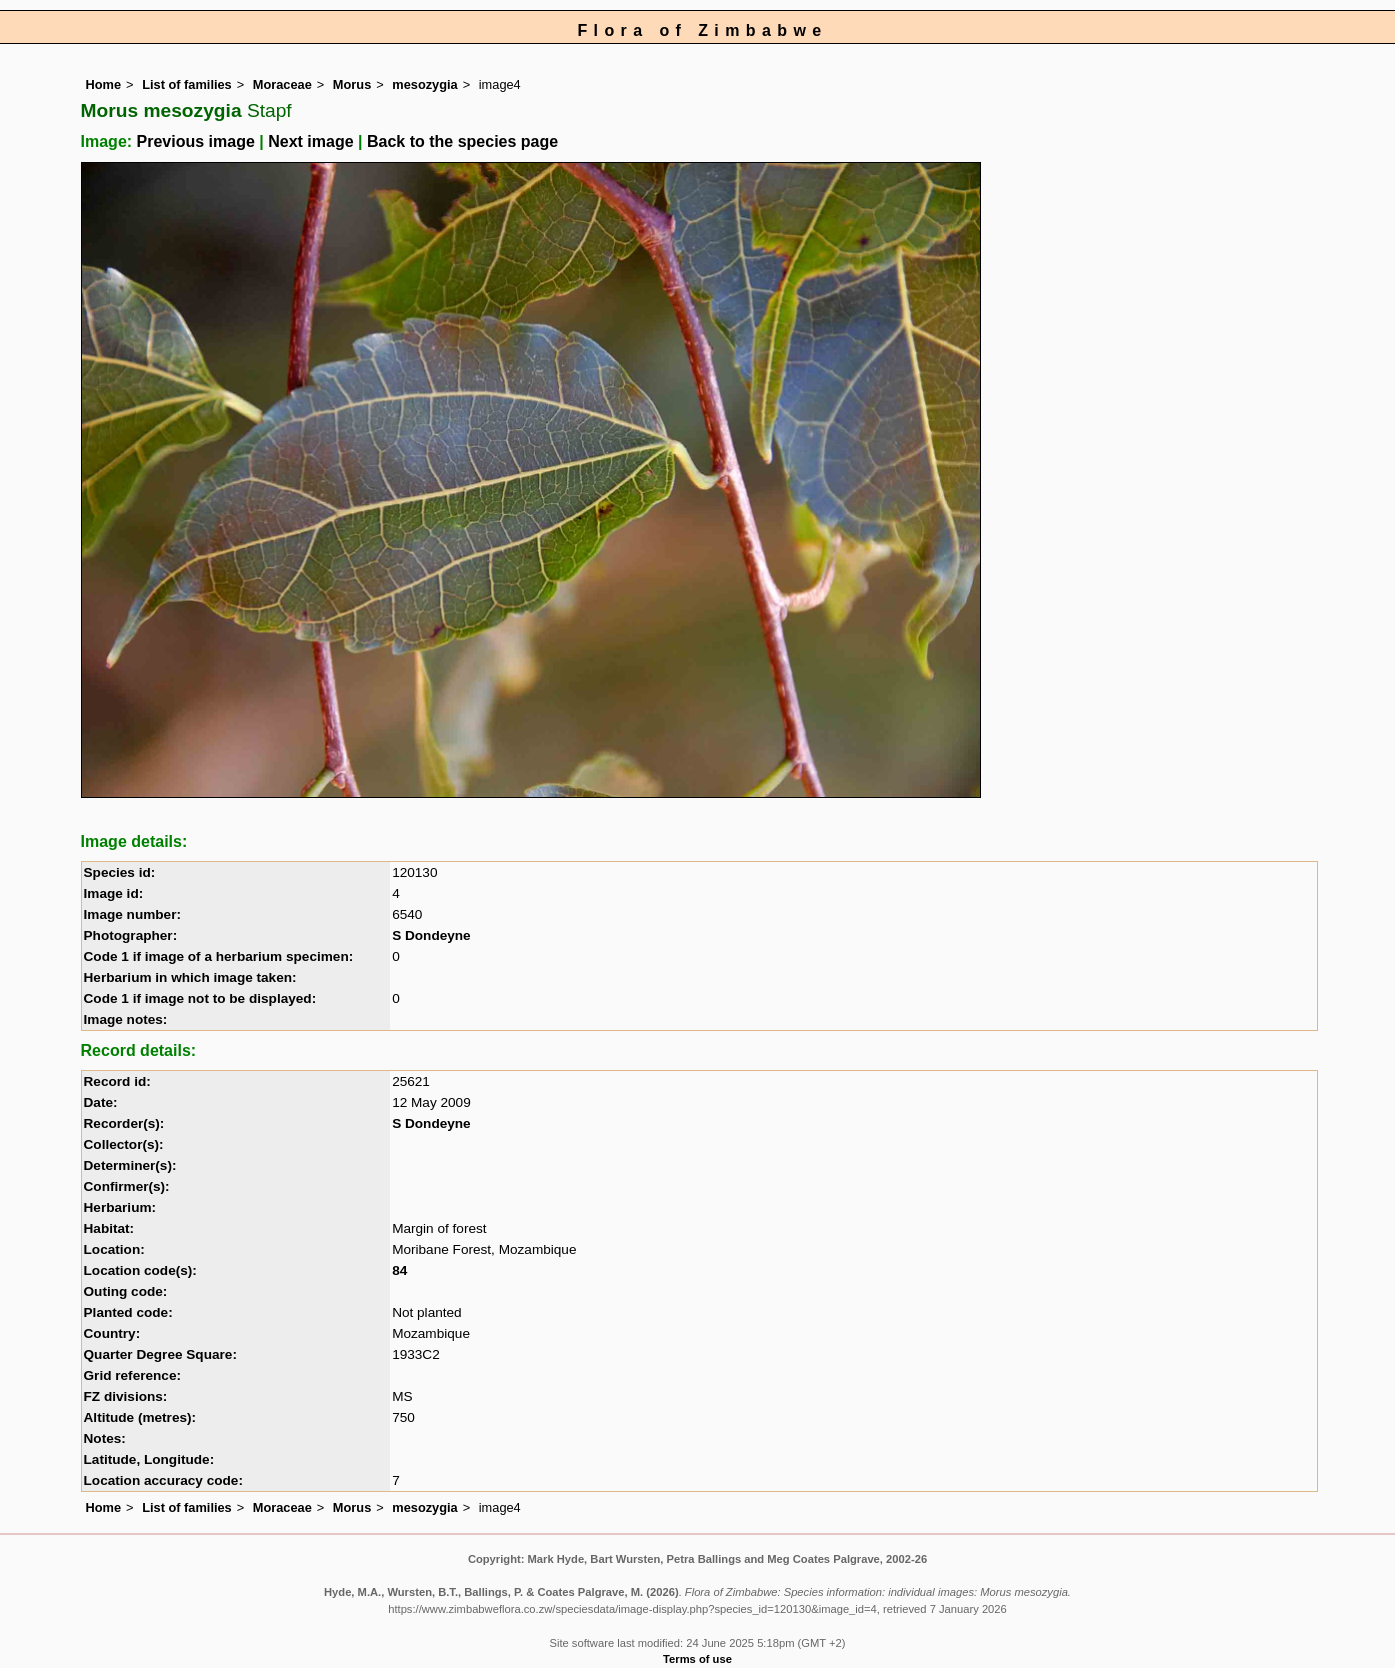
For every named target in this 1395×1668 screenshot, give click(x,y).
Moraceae (282, 84)
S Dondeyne (431, 935)
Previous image (196, 141)
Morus (352, 84)
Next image (310, 141)
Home (104, 84)
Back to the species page (462, 141)
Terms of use (697, 1659)
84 (399, 1270)
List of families (187, 84)
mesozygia (424, 84)
